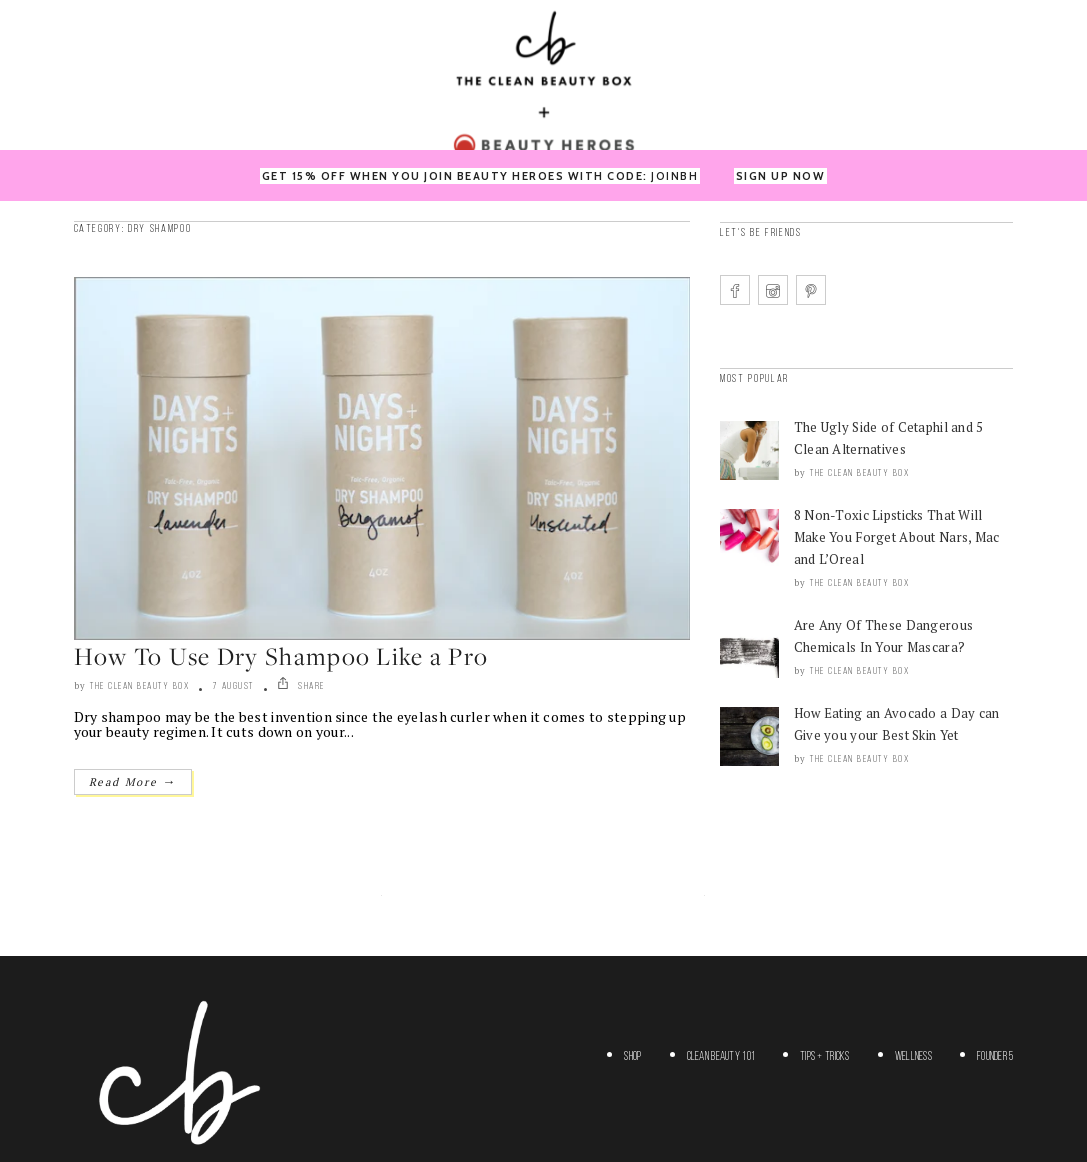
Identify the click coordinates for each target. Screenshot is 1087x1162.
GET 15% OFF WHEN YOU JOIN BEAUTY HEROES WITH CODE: (480, 175)
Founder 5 (995, 1057)
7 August (233, 686)
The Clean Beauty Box (139, 686)
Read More (133, 781)
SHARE (301, 686)
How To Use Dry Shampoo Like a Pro (281, 656)
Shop (632, 1057)
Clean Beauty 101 (721, 1057)
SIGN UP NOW (781, 176)
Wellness (913, 1057)
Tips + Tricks (825, 1057)
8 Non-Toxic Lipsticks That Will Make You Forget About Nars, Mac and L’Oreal (897, 537)
